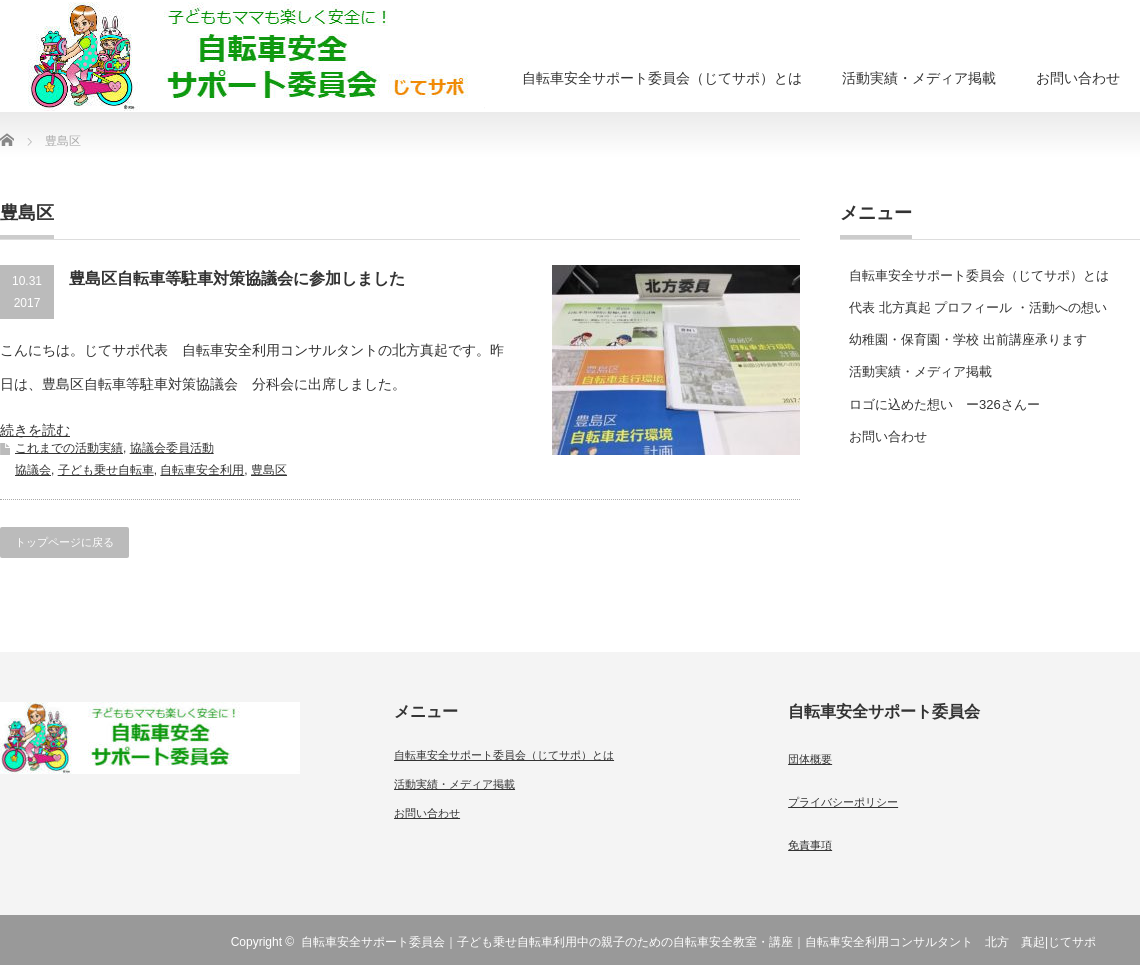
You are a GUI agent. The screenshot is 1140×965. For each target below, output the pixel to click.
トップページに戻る (64, 542)
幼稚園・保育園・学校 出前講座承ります (968, 339)
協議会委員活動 (172, 448)
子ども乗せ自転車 (106, 470)
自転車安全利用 (202, 470)
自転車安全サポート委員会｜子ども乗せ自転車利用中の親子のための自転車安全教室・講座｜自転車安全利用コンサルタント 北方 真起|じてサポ (698, 942)
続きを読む (35, 430)
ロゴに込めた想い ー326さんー (944, 404)
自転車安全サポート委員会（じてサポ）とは (662, 78)
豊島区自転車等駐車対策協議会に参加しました (237, 278)
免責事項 (810, 845)
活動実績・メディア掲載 (919, 78)
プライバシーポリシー (843, 802)
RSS (1128, 942)
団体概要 (810, 759)
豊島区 (269, 470)
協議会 (33, 470)
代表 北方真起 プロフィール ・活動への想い (978, 307)
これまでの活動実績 (69, 448)
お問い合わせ (1078, 78)
